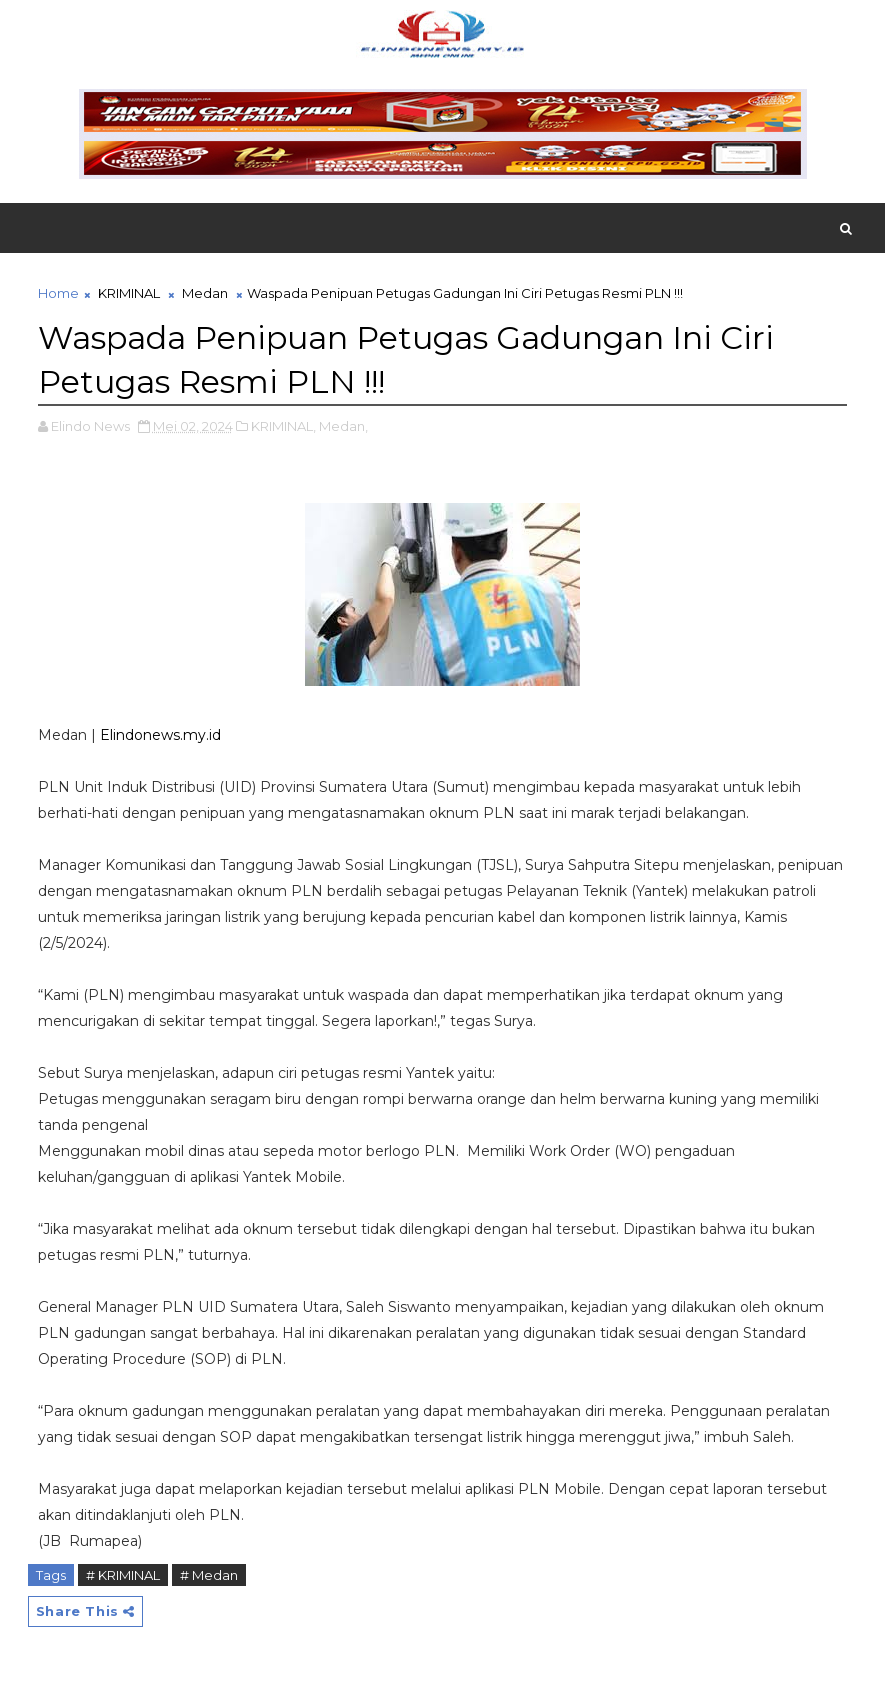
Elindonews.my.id (160, 735)
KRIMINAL (129, 293)
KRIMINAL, (283, 426)
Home (58, 293)
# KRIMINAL (123, 1575)
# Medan (209, 1575)
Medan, (343, 426)
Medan (205, 293)
